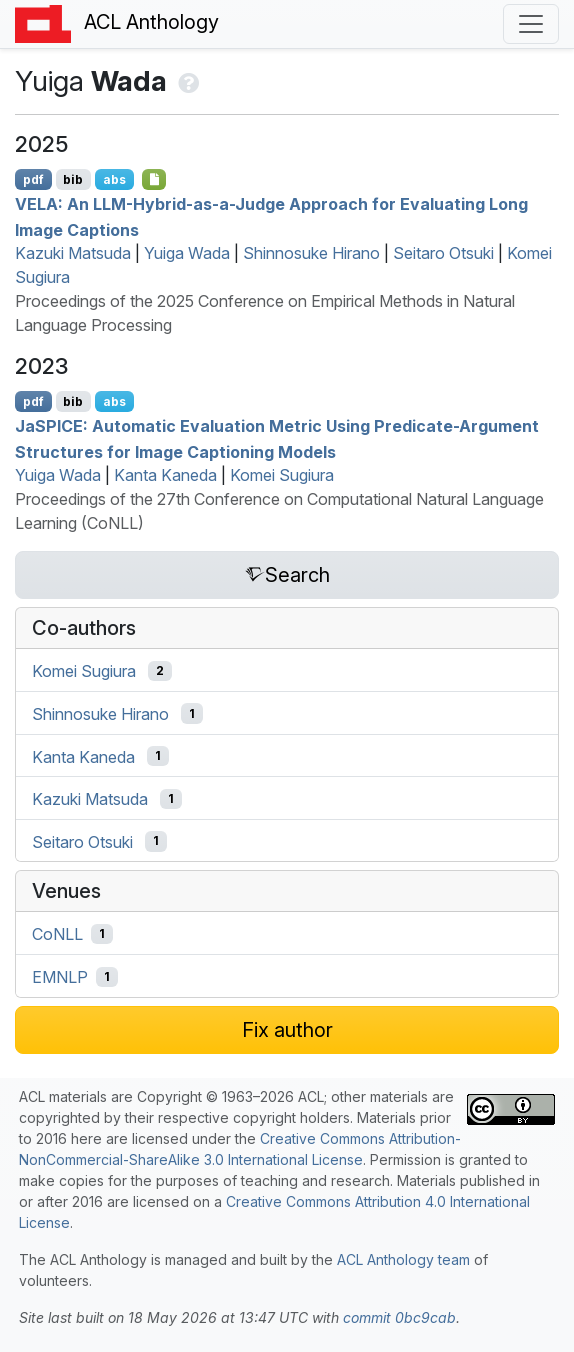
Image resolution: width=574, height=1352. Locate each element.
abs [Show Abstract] (114, 179)
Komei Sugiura (282, 475)
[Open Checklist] (154, 179)
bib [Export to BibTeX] (73, 179)
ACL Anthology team (403, 1259)
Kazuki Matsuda (73, 253)
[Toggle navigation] (531, 24)
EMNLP (60, 977)
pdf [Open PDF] (33, 179)
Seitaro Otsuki (443, 253)
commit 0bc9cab (399, 1317)
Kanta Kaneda (165, 475)
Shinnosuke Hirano (311, 253)
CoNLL (57, 934)
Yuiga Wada (187, 253)
